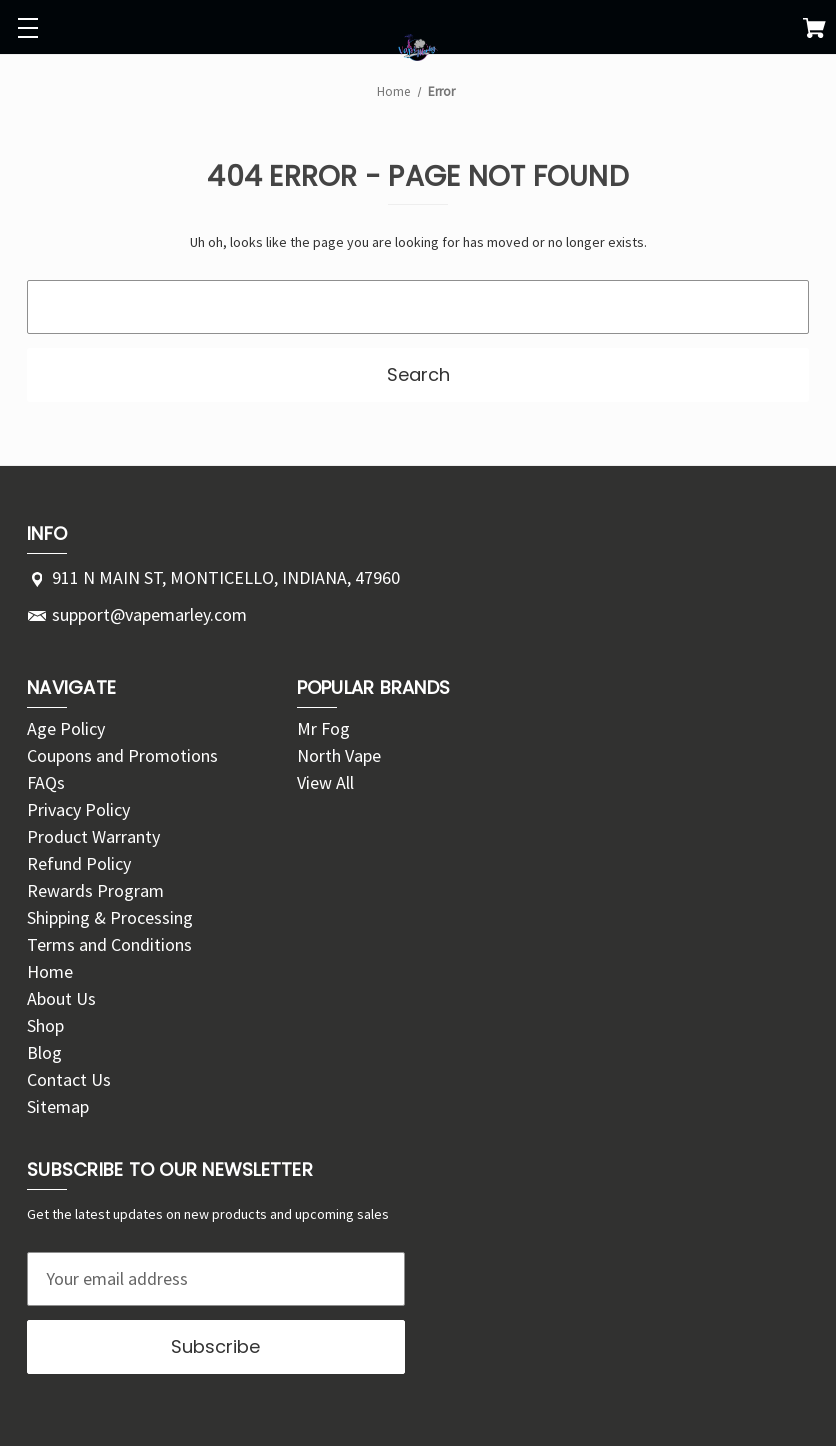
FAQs (46, 782)
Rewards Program (95, 890)
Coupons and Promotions (122, 755)
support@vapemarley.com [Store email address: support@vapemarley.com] (149, 614)
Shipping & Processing (110, 917)
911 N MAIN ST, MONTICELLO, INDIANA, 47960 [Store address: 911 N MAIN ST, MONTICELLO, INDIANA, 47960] (226, 577)
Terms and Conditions (109, 944)
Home (50, 971)
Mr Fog (323, 728)
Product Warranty (93, 836)
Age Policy (66, 728)
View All (325, 782)
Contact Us (69, 1079)
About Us (61, 998)
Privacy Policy (78, 809)
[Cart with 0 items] (814, 31)
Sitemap (58, 1106)
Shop (45, 1025)
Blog (44, 1052)
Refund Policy (79, 863)
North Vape (339, 755)
